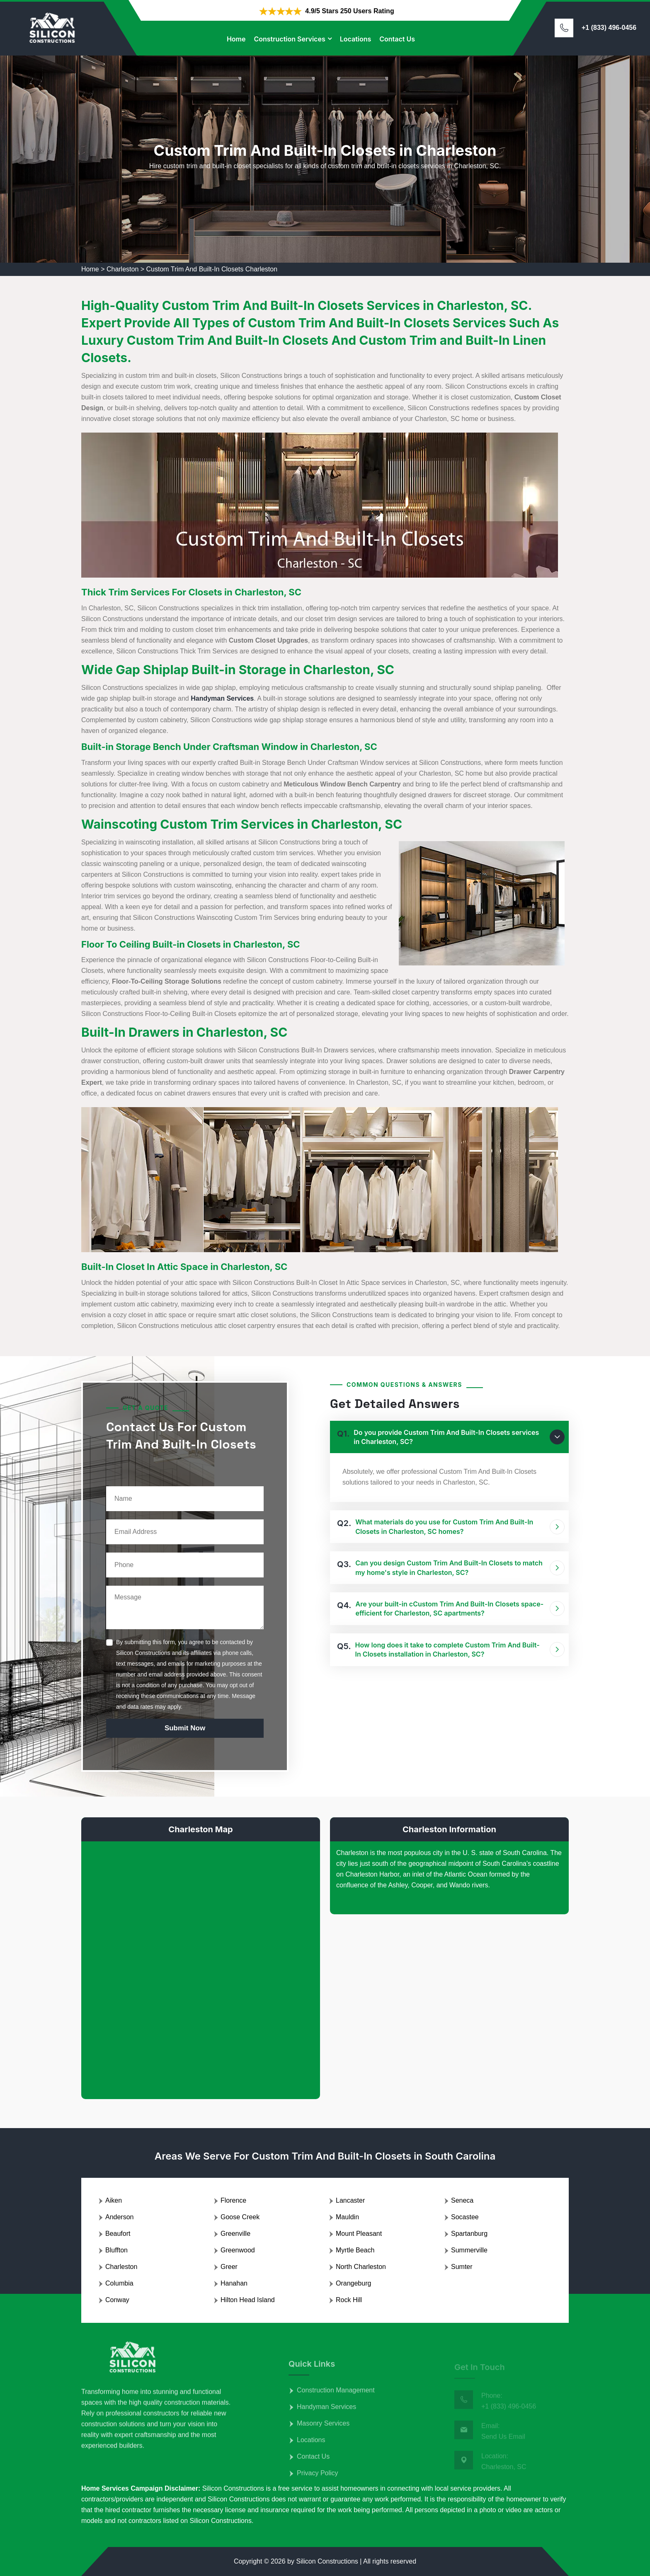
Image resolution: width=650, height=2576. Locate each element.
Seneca (462, 2200)
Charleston (122, 269)
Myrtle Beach (355, 2250)
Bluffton (116, 2250)
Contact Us (397, 39)
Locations (355, 39)
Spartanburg (469, 2233)
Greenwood (238, 2250)
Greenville (235, 2233)
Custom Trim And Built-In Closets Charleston (212, 269)
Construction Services (289, 39)
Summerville (469, 2250)
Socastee (465, 2216)
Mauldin (347, 2216)
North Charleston (361, 2266)
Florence (233, 2200)
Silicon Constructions (327, 2561)
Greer (229, 2266)
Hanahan (234, 2283)
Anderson (119, 2216)
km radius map (200, 1964)
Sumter (462, 2266)
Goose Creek (240, 2216)
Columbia (119, 2283)
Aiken (113, 2200)
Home (236, 39)
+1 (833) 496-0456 (609, 27)
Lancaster (350, 2200)
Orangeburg (353, 2283)
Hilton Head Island (248, 2299)
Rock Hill (349, 2299)
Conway (117, 2299)
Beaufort (117, 2233)
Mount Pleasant (359, 2233)
